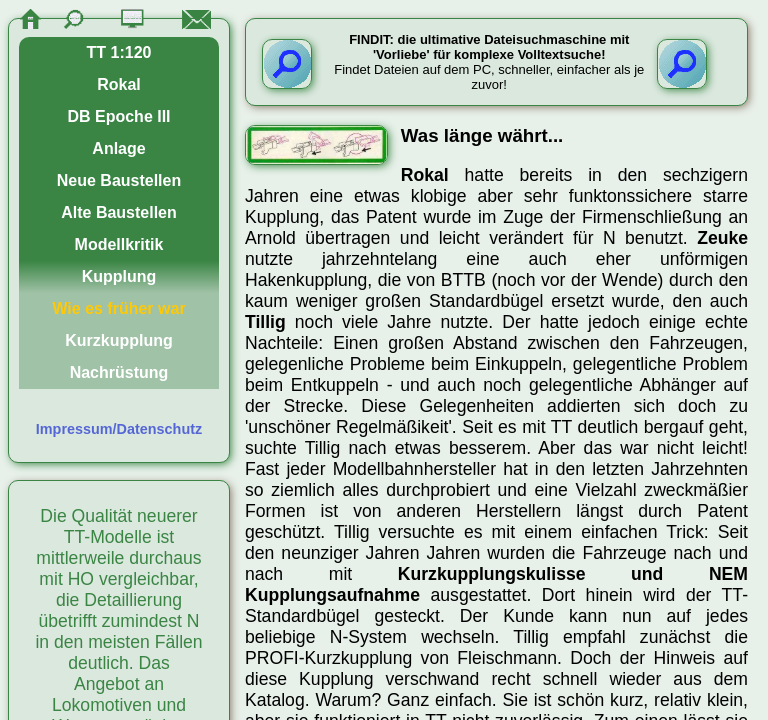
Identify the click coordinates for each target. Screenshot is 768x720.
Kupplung (119, 276)
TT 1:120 (119, 52)
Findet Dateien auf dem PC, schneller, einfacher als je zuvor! (489, 62)
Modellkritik (119, 244)
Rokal (119, 84)
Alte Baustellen (119, 212)
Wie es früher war (118, 308)
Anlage (118, 148)
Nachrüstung (119, 372)
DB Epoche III (118, 116)
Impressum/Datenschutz (119, 429)
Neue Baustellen (119, 180)
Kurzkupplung (119, 340)
